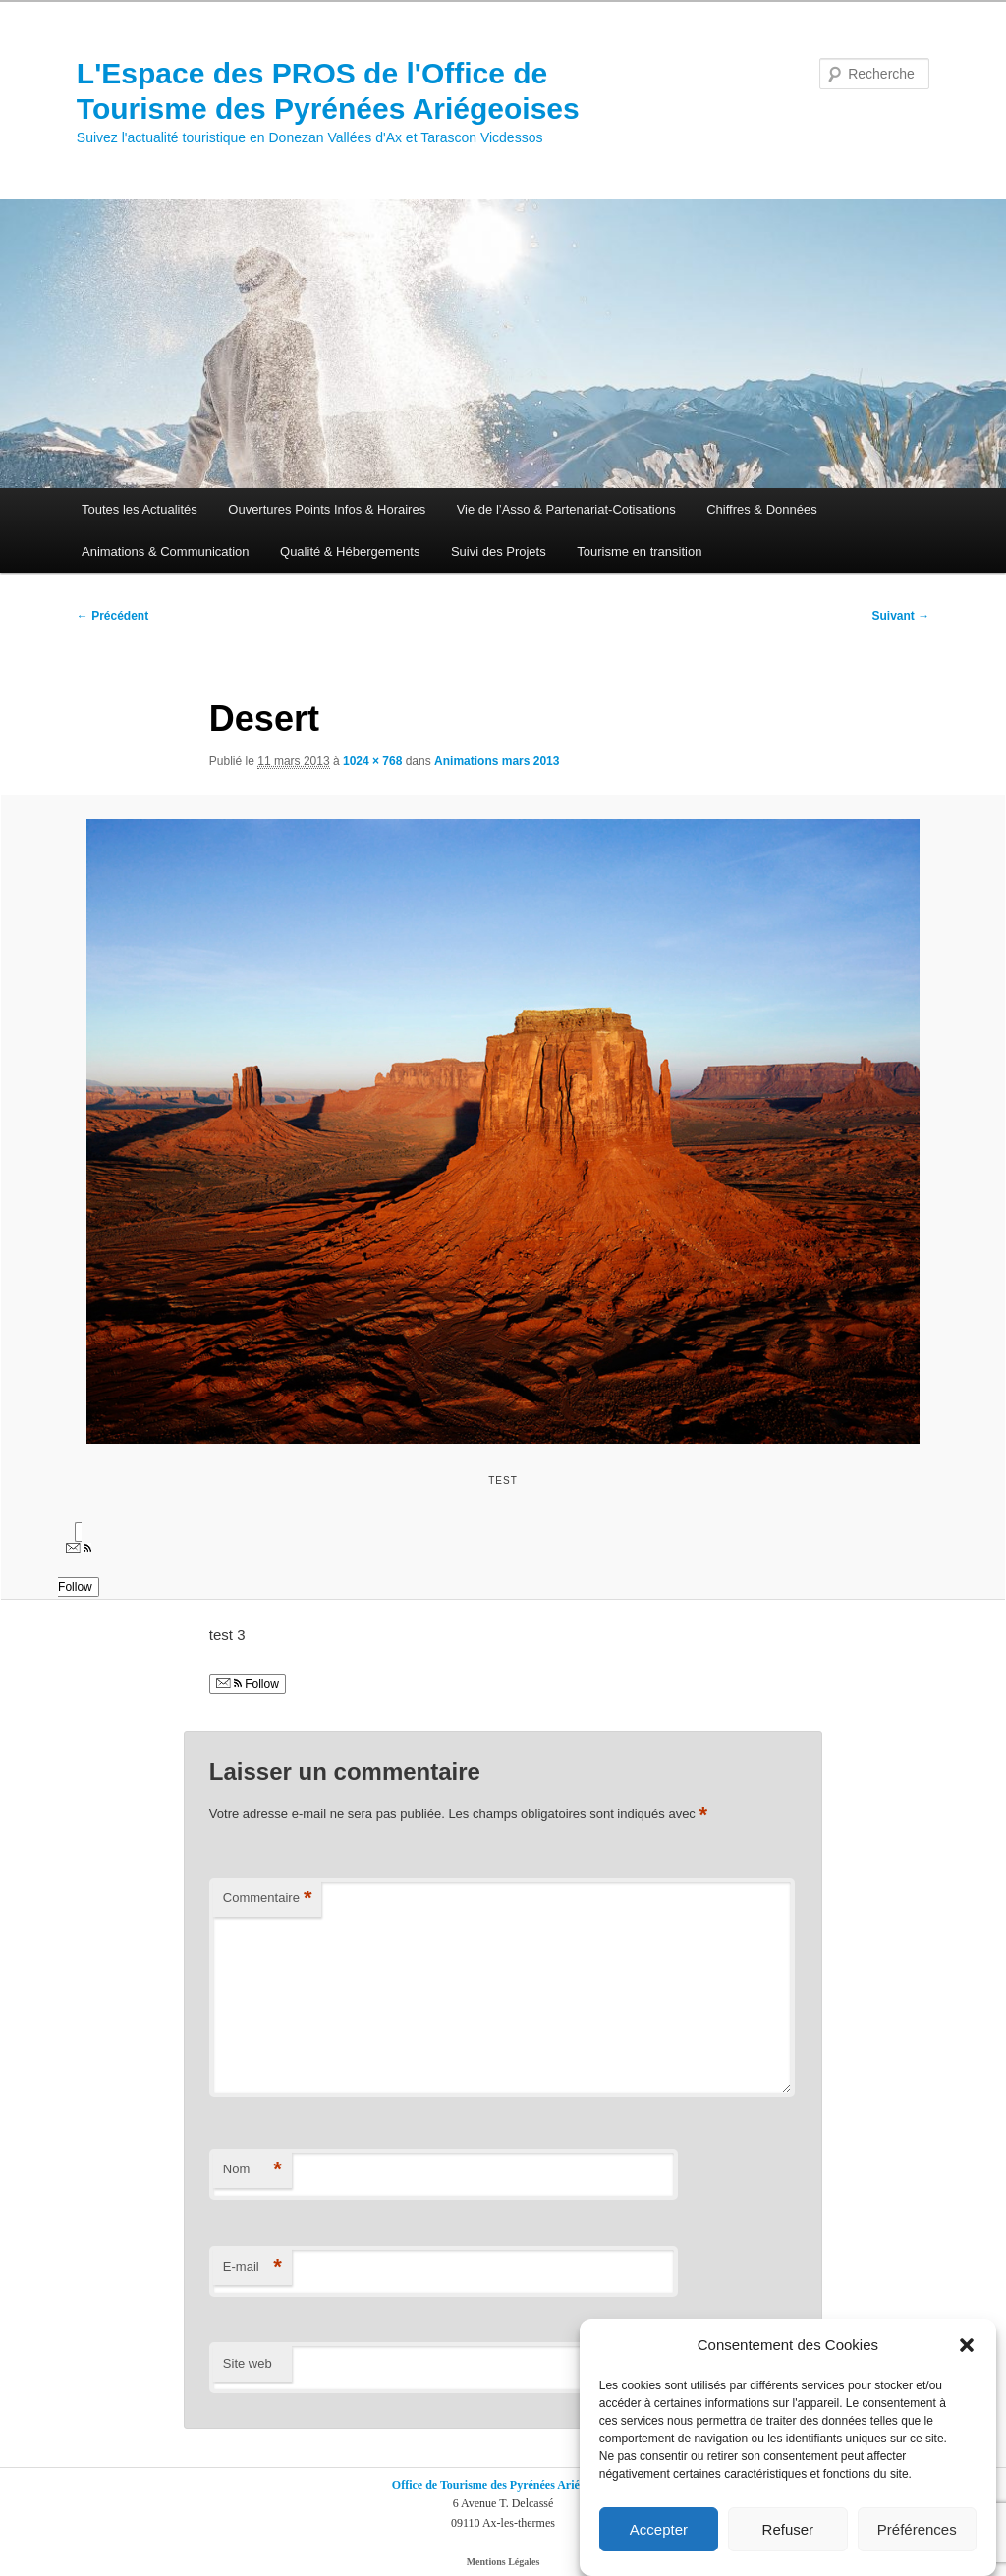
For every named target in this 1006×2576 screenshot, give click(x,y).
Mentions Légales (503, 2561)
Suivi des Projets (498, 551)
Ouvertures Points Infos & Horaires (326, 509)
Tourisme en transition (639, 551)
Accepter (659, 2530)
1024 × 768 (372, 761)
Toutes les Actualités (139, 509)
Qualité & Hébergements (349, 551)
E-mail (252, 2267)
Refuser (788, 2530)
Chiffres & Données (761, 509)
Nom (252, 2170)
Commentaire (267, 1899)
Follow (247, 1684)
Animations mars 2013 (496, 761)
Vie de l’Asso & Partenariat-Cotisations (566, 509)
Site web (247, 2363)
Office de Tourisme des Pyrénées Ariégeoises (503, 2485)
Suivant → (901, 616)
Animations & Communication (166, 551)
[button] (967, 2347)
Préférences (917, 2530)
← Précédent (112, 616)
